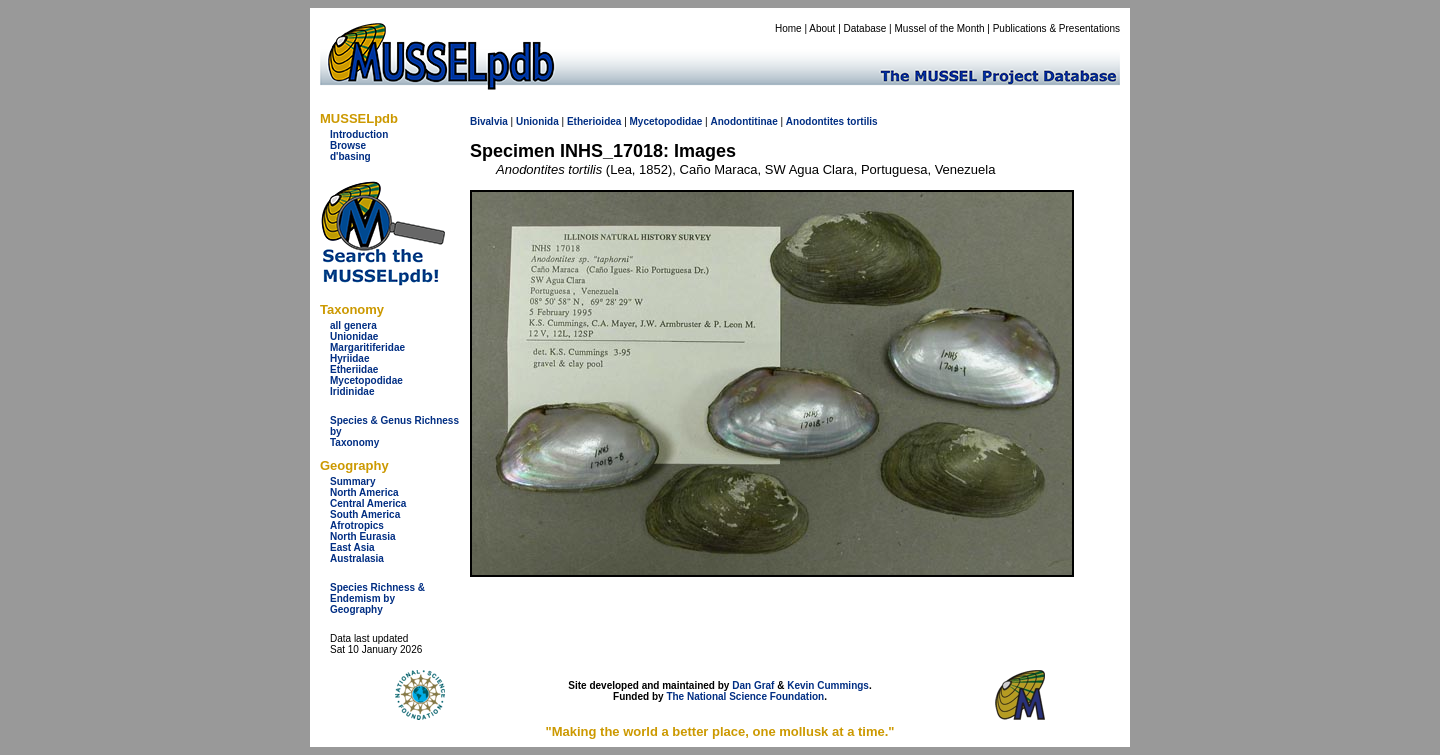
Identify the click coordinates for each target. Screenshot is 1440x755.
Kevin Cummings (828, 685)
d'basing (350, 156)
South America (365, 514)
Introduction (359, 134)
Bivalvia (489, 121)
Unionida (537, 121)
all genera (353, 325)
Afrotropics (357, 525)
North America (364, 492)
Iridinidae (352, 391)
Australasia (357, 558)
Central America (368, 503)
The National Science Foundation (745, 696)
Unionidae (354, 336)
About (822, 28)
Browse (348, 145)
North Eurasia (363, 536)
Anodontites (815, 121)
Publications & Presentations (1056, 28)
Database (865, 28)
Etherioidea (594, 121)
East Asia (352, 547)
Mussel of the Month (940, 28)
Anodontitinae (743, 121)
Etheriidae (354, 369)
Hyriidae (349, 358)
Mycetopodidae (366, 380)
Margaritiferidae (367, 347)
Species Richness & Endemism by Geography (377, 598)
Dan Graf (753, 685)
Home (788, 28)
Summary (353, 481)
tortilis (862, 121)
